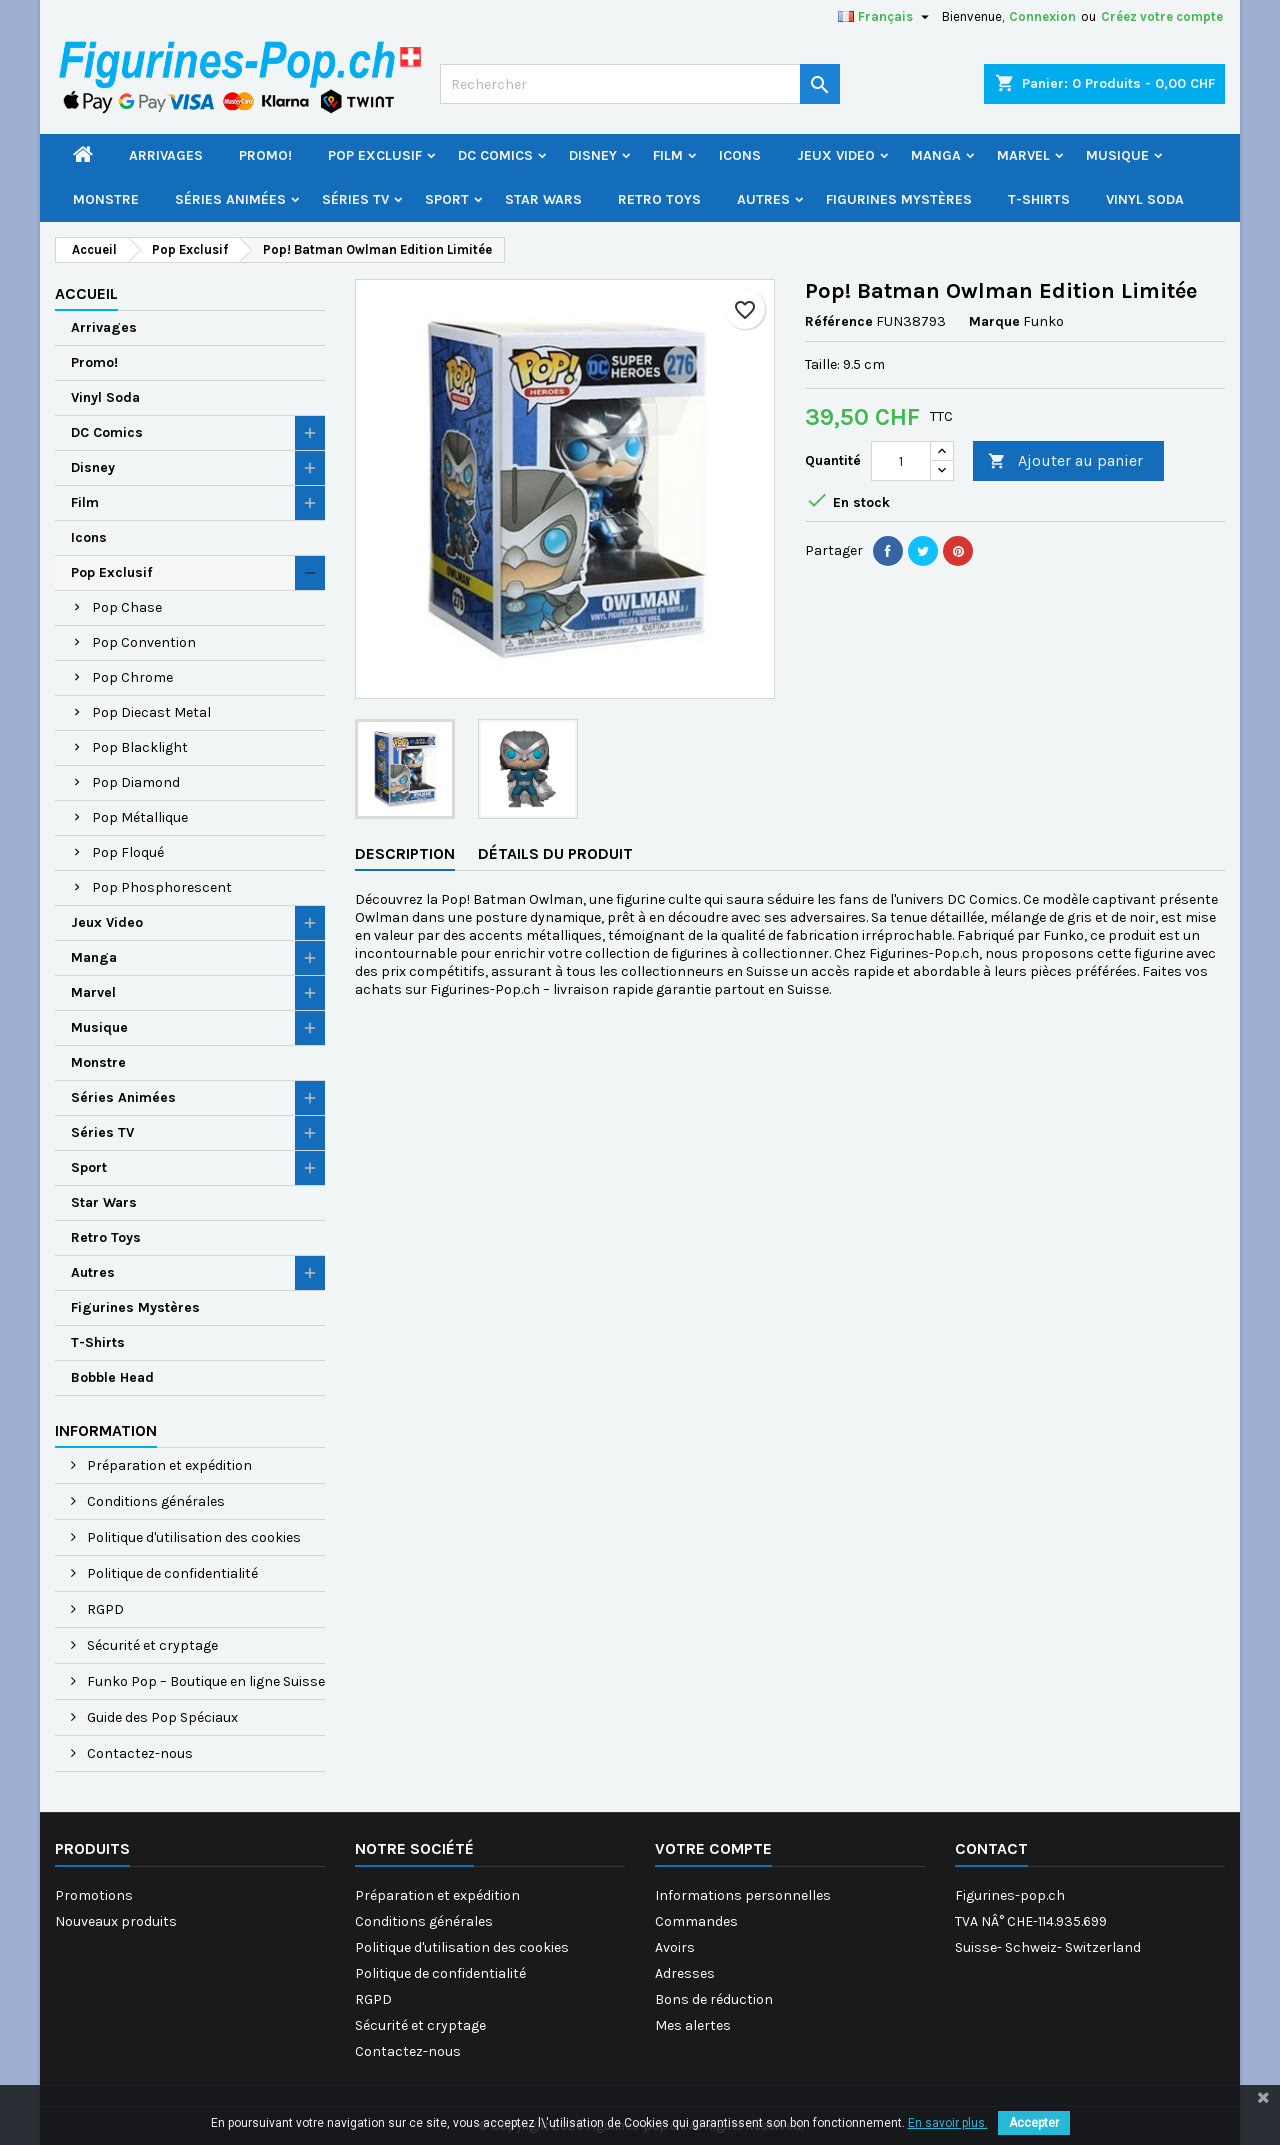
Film (668, 155)
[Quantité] (901, 461)
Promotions (94, 1895)
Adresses (685, 1973)
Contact (991, 1848)
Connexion (1042, 16)
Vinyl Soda (1145, 199)
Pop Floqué (128, 852)
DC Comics (495, 155)
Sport (447, 199)
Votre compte (713, 1848)
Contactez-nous (138, 1753)
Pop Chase (127, 607)
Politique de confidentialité (171, 1573)
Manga (936, 155)
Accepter (1034, 2123)
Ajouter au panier (1065, 461)
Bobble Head (112, 1377)
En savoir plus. (948, 2123)
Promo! (265, 155)
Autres (763, 199)
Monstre (106, 199)
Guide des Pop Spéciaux (161, 1717)
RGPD (104, 1609)
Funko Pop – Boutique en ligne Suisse (204, 1681)
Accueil (86, 293)
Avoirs (675, 1947)
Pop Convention (144, 642)
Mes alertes (693, 2025)
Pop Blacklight (140, 747)
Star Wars (543, 199)
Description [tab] (405, 853)
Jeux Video (836, 155)
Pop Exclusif (375, 155)
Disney (593, 155)
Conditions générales (154, 1501)
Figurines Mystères (899, 199)
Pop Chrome (132, 677)
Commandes (696, 1921)
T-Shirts (1039, 199)
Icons (740, 155)
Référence (839, 321)
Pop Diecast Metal (151, 712)
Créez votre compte (1162, 16)
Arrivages (166, 155)
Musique (1117, 155)
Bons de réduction (714, 1999)
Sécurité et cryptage (151, 1645)
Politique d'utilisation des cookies (192, 1537)
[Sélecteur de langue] (886, 17)
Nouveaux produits (116, 1921)
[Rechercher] (640, 84)
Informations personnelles (743, 1895)
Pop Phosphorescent (162, 887)
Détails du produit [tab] (555, 853)
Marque (994, 321)
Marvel (1023, 155)
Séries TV (355, 199)
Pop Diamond (136, 782)
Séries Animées (230, 199)
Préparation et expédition (168, 1465)
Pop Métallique (140, 817)
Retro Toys (659, 199)
